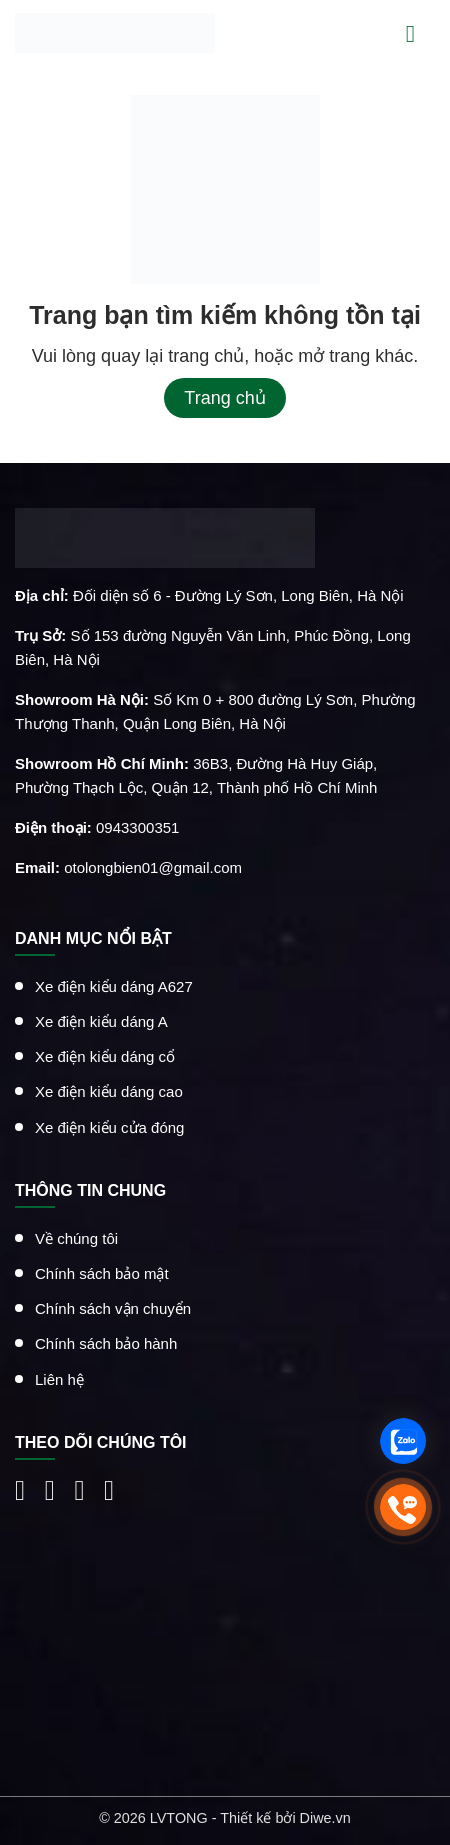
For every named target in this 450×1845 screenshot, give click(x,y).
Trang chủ (224, 398)
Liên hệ (59, 1378)
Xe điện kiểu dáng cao (109, 1091)
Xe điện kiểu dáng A (101, 1021)
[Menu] (420, 32)
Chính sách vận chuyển (113, 1308)
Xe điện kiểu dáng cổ (105, 1056)
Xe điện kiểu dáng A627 (114, 985)
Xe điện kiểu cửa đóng (109, 1126)
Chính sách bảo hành (106, 1343)
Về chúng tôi (76, 1237)
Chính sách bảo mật (102, 1273)
